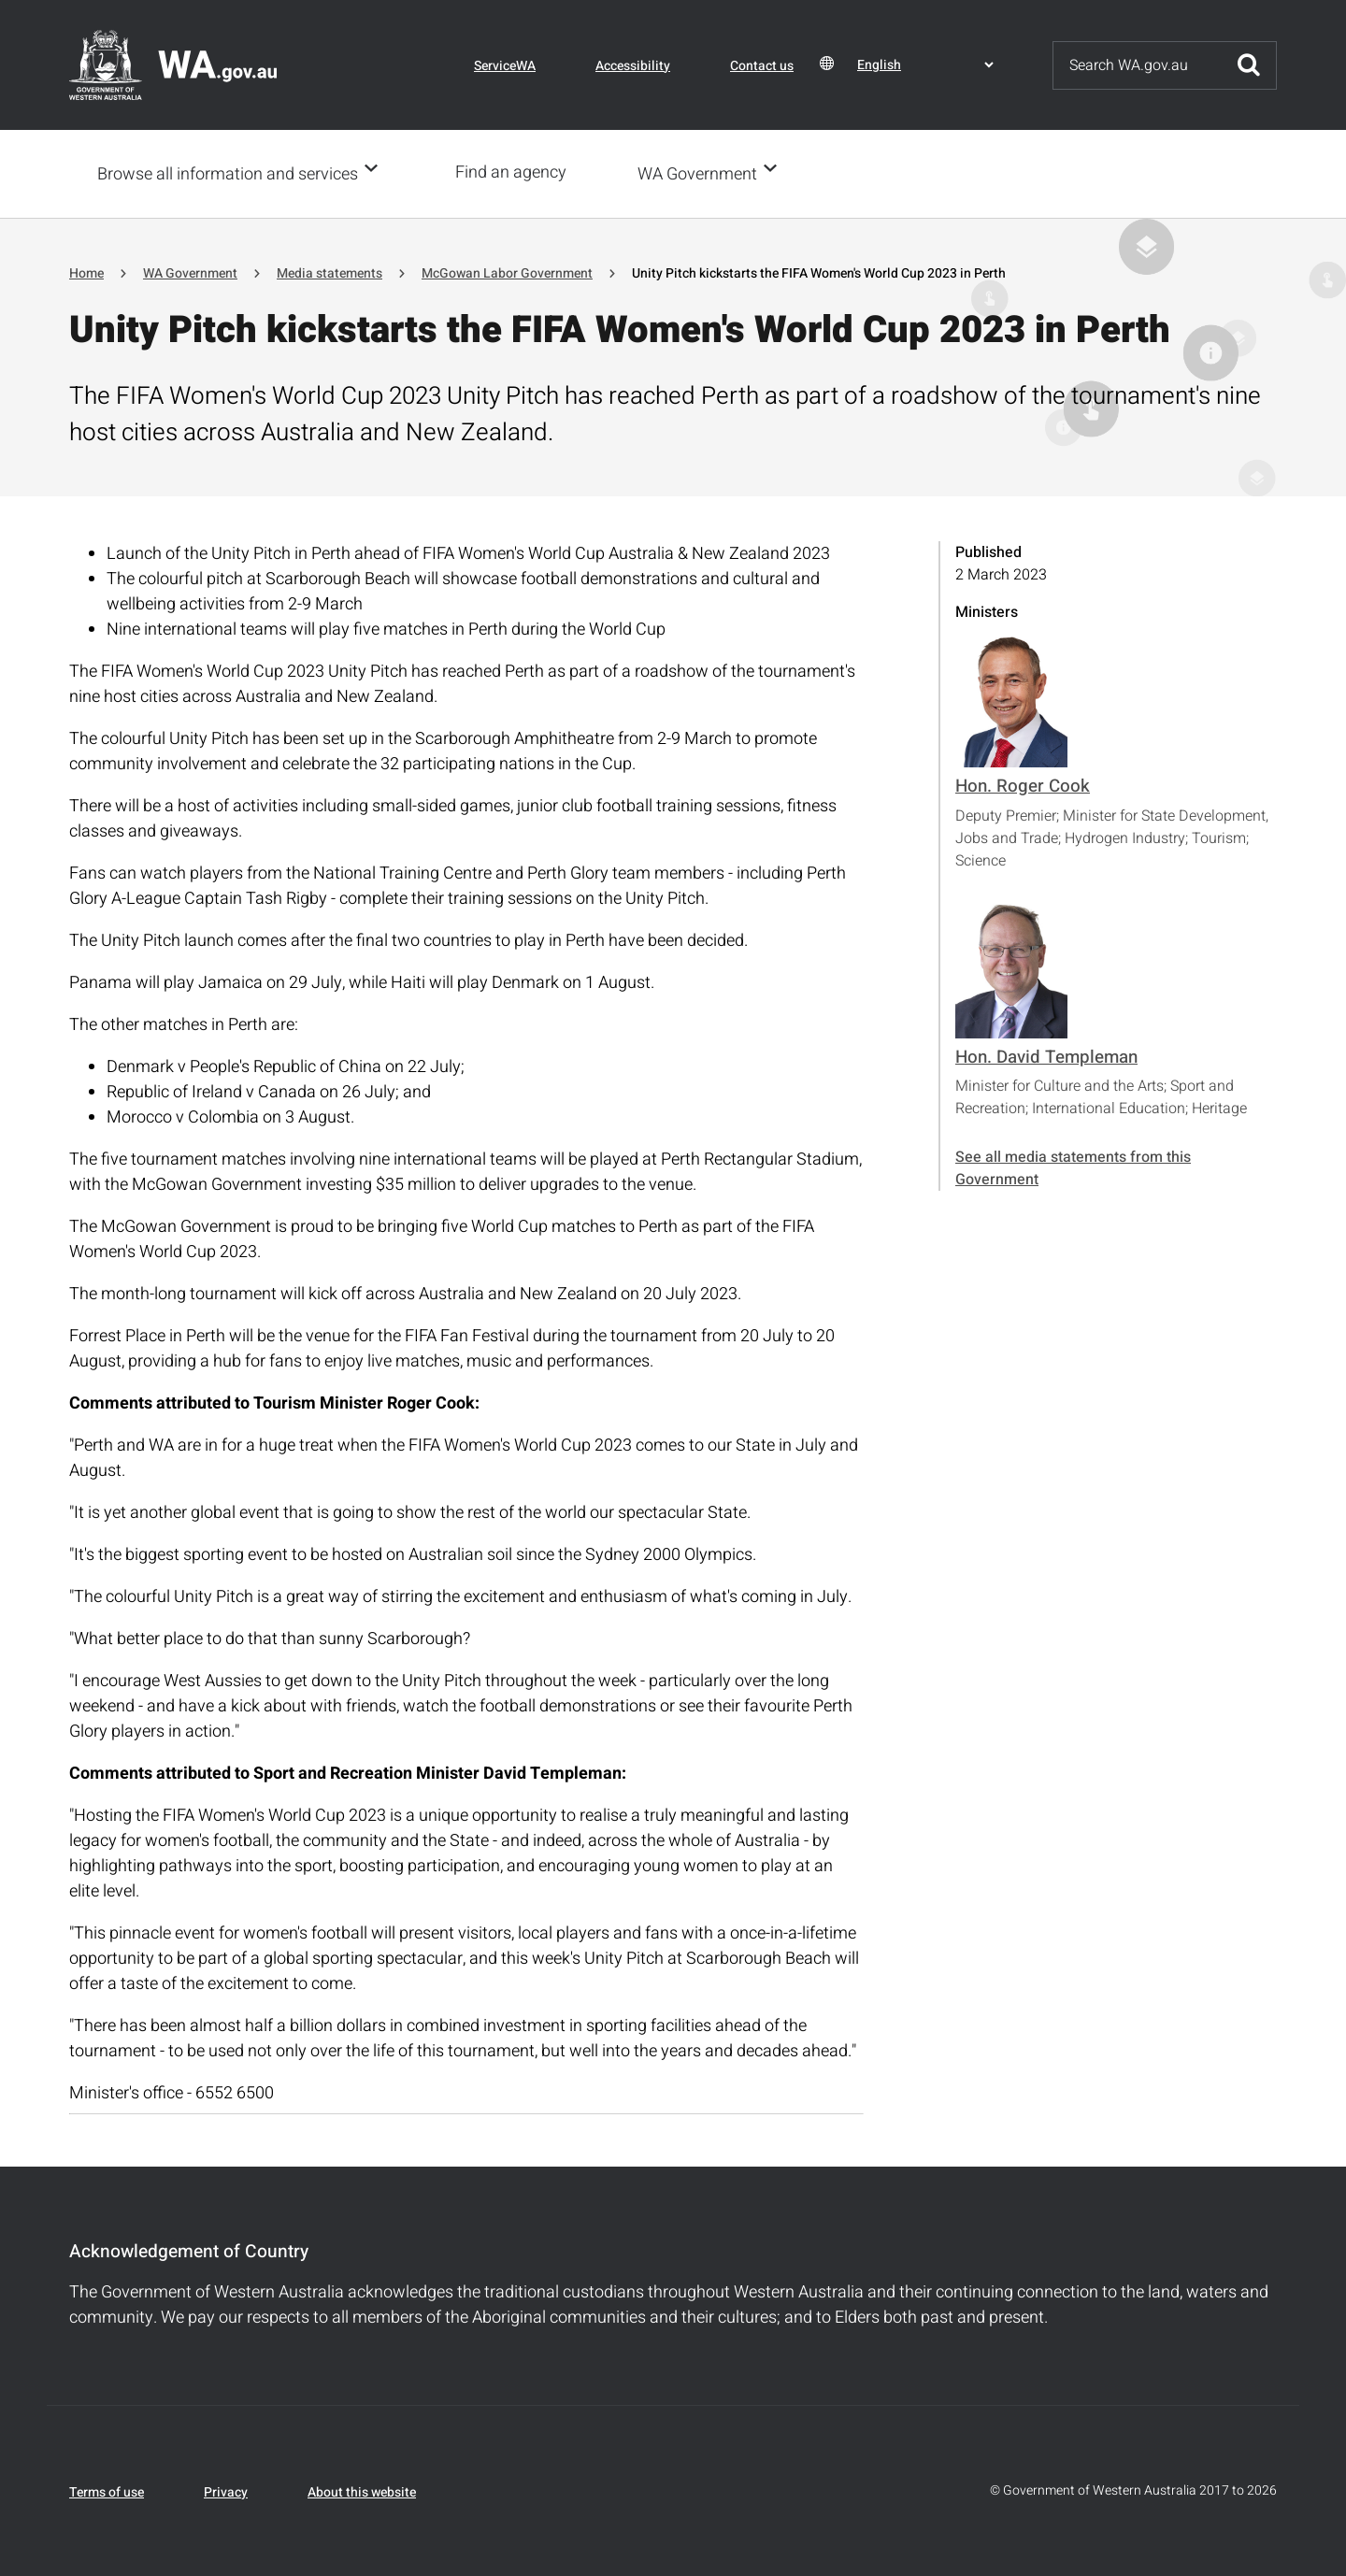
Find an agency (516, 172)
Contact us (762, 66)
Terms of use (106, 2490)
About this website (362, 2490)
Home (86, 271)
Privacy (226, 2490)
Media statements (329, 271)
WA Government (703, 173)
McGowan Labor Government (507, 271)
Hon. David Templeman (1046, 1055)
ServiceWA (505, 66)
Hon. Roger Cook (1022, 784)
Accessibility (632, 66)
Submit (1249, 65)
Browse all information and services (227, 173)
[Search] (1137, 65)
